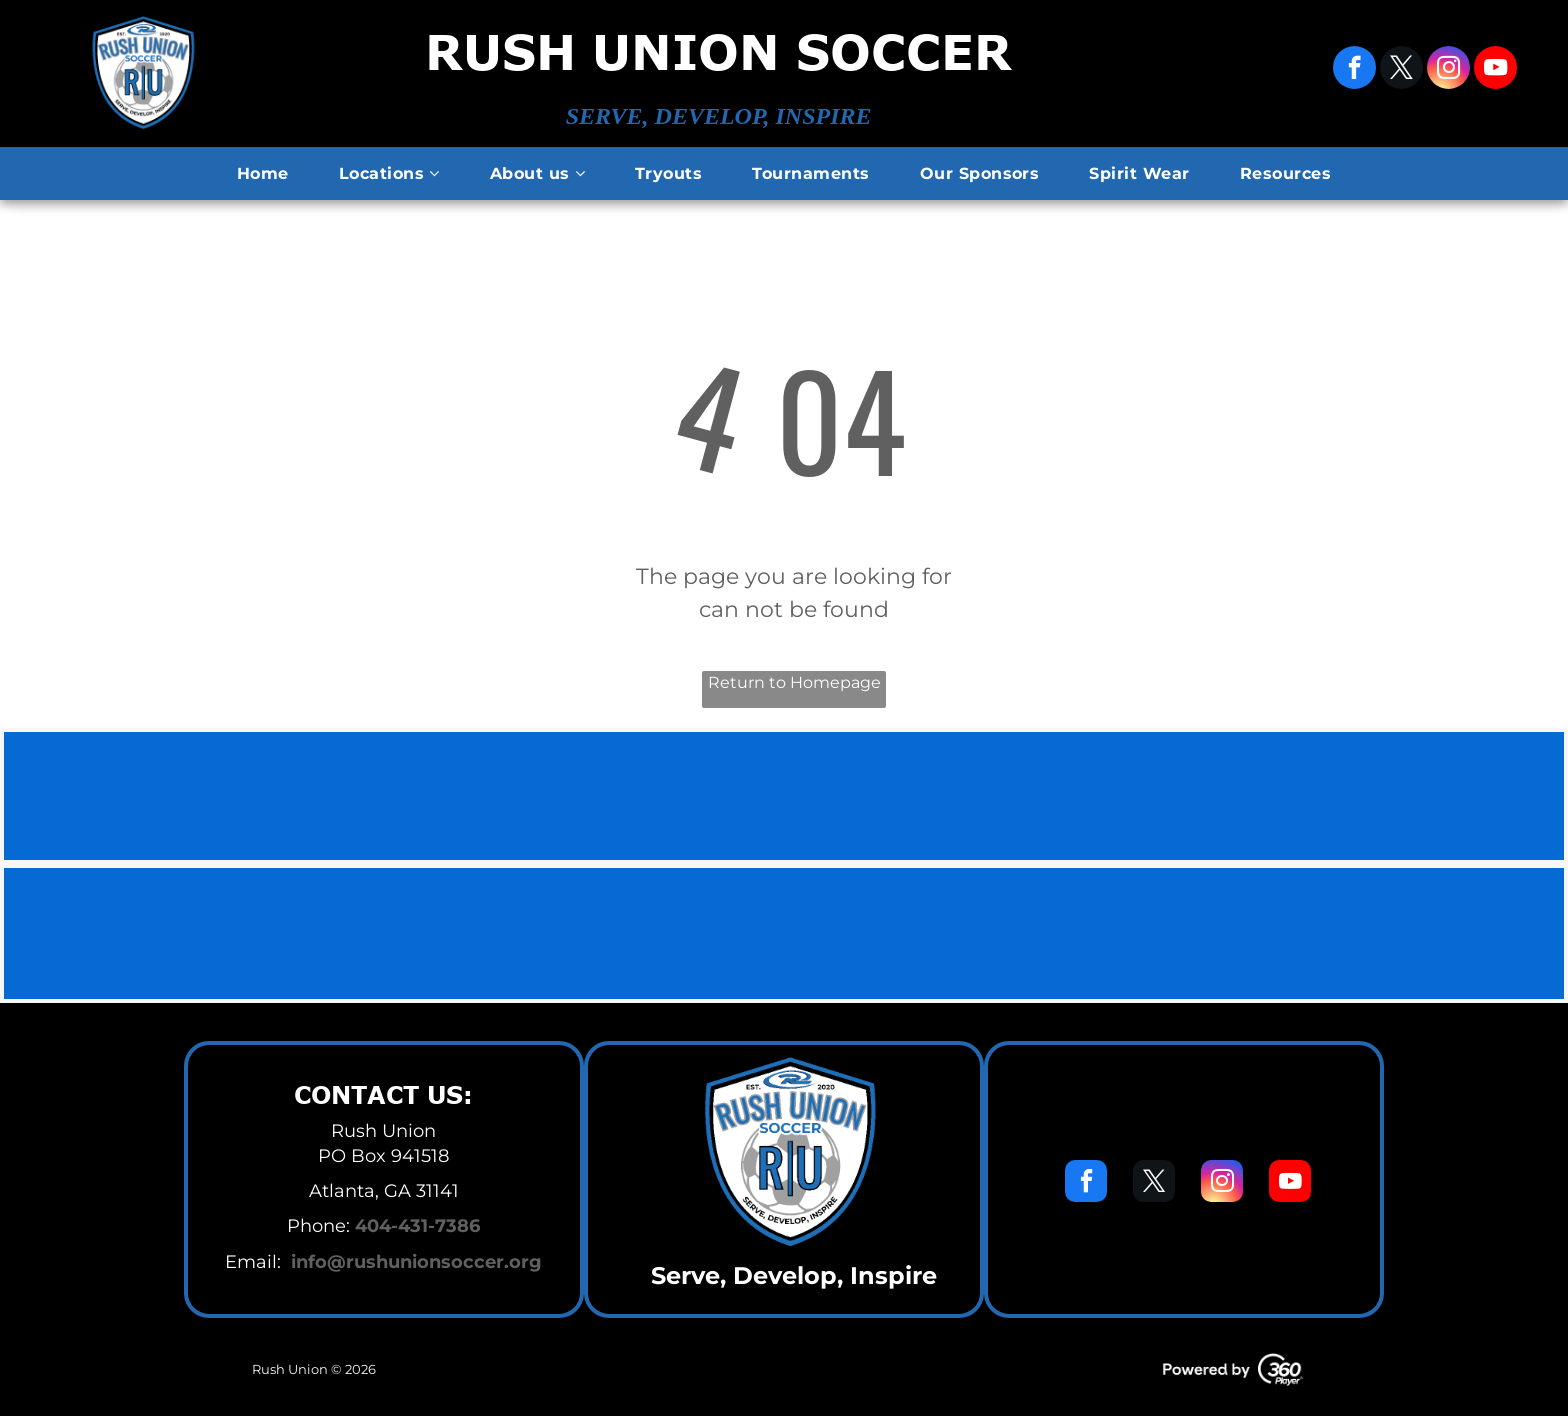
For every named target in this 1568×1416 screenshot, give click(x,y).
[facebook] (1354, 70)
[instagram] (1448, 70)
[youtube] (1495, 70)
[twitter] (1401, 70)
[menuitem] (263, 174)
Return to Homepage (794, 682)
